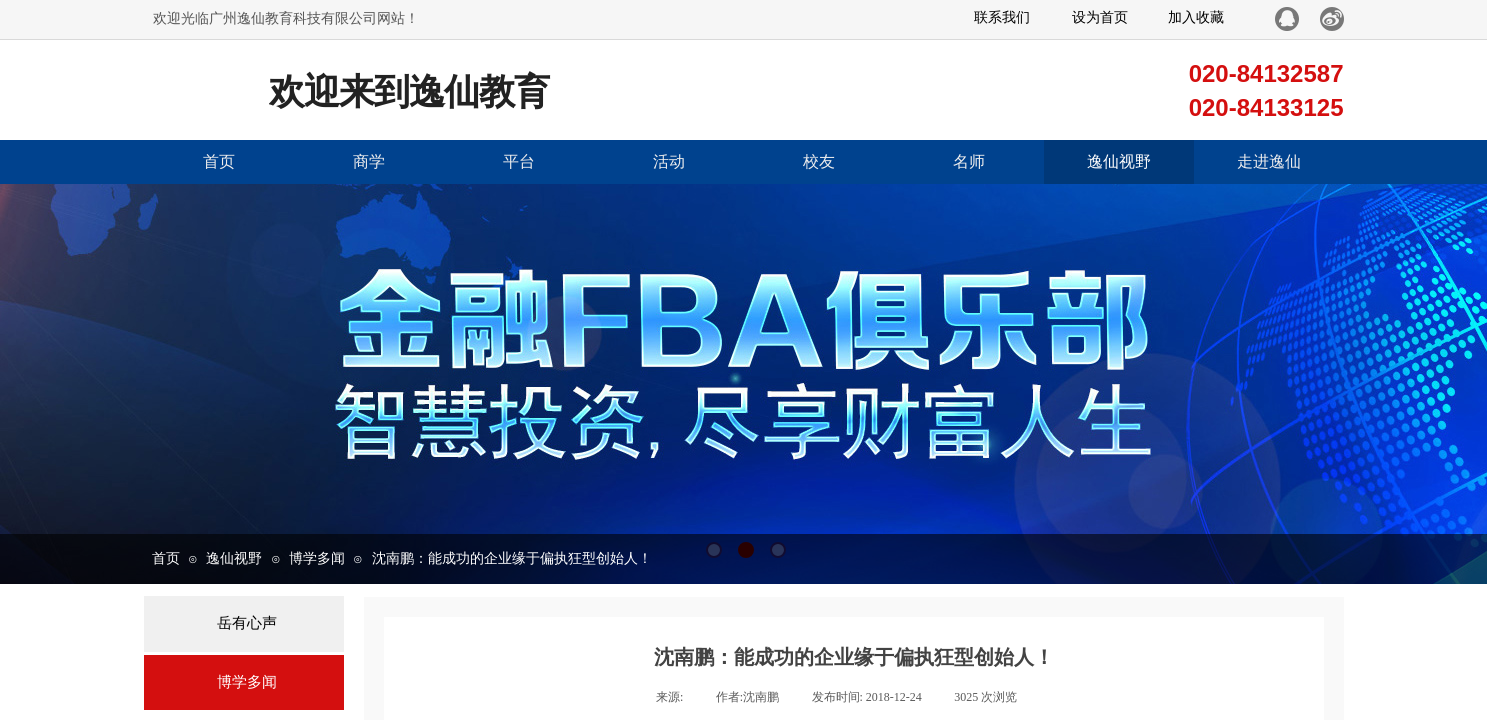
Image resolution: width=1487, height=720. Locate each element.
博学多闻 (317, 558)
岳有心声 (247, 623)
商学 (369, 161)
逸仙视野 (1119, 161)
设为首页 (1100, 17)
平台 (519, 161)
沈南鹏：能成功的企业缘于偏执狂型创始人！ (512, 558)
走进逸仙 (1269, 161)
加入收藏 (1196, 17)
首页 (219, 161)
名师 (969, 161)
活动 (669, 161)
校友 (819, 161)
